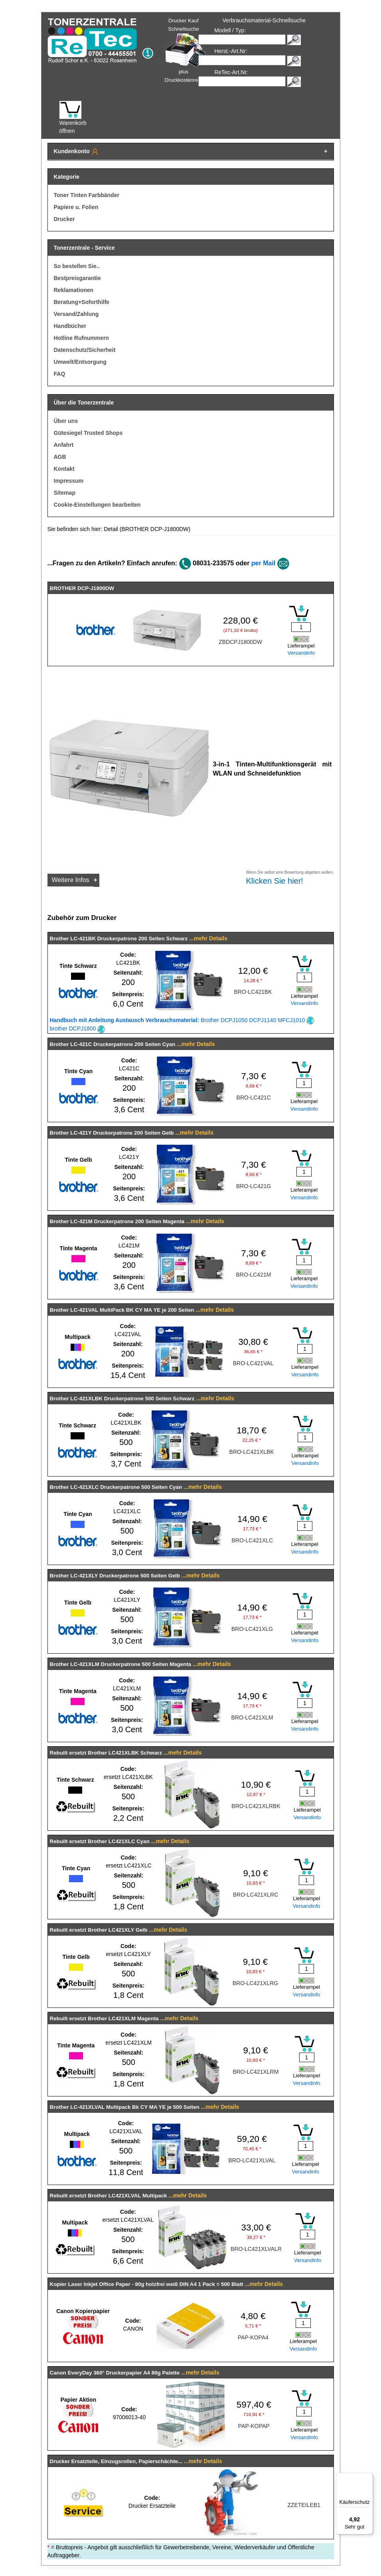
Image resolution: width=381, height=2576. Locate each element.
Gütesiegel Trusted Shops (88, 433)
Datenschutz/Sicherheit (85, 350)
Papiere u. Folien (76, 207)
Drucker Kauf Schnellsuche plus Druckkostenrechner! (189, 50)
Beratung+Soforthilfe (82, 302)
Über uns (66, 421)
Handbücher (70, 326)
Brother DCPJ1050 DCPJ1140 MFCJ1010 (182, 1020)
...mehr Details (208, 938)
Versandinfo (301, 653)
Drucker (64, 219)
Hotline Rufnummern (81, 338)
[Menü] (368, 2477)
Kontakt (64, 469)
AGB (60, 457)
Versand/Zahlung (76, 314)
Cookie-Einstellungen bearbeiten (97, 504)
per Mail (263, 563)
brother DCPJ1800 (78, 1028)
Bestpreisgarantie (77, 278)
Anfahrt (64, 445)
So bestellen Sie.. (77, 266)
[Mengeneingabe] (301, 627)
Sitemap (64, 493)
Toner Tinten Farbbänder (86, 195)
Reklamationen (74, 290)
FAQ (59, 374)
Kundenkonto (76, 152)
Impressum (69, 481)
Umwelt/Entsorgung (80, 362)
